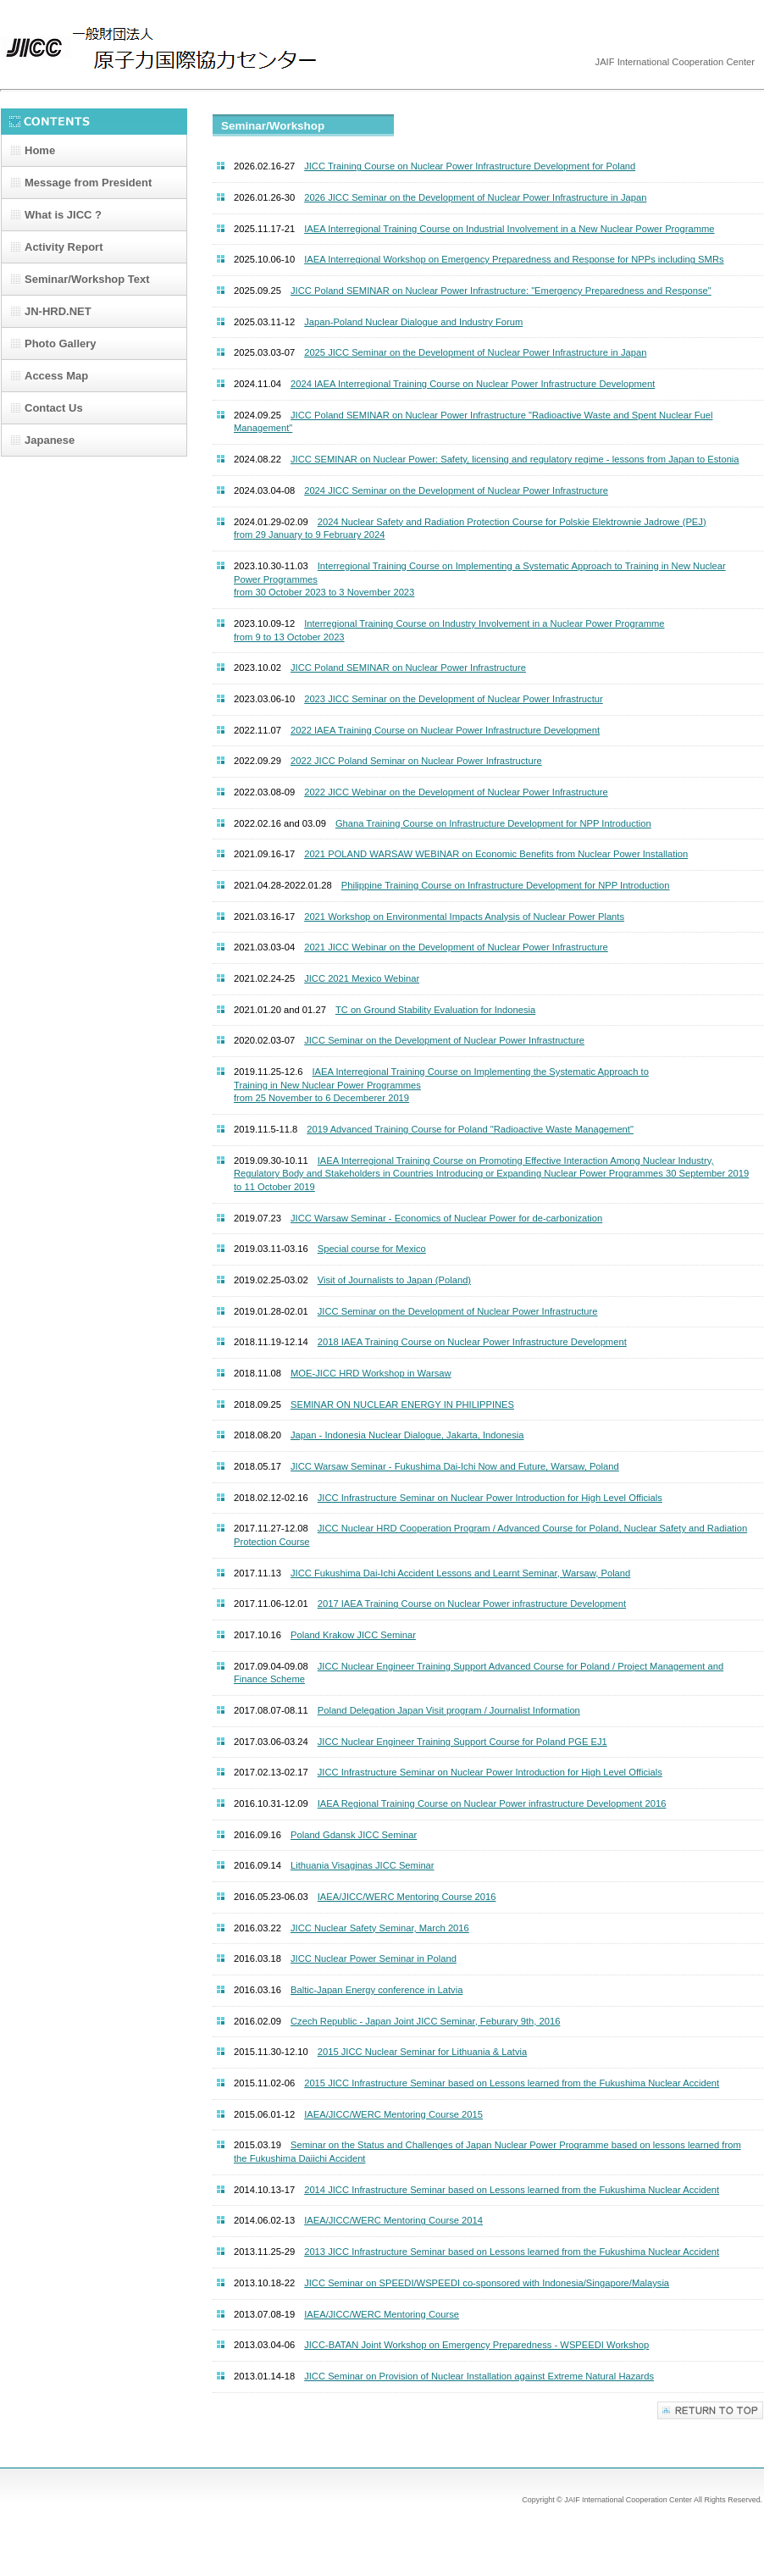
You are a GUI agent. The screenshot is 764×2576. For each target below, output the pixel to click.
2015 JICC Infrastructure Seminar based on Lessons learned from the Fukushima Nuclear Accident (511, 2083)
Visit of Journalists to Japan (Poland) (394, 1280)
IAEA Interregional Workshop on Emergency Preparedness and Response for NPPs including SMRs (513, 259)
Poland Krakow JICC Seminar (353, 1635)
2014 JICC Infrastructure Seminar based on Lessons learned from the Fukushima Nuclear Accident (511, 2190)
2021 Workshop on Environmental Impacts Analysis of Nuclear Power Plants (464, 916)
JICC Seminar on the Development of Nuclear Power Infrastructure (444, 1040)
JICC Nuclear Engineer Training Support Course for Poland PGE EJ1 (462, 1742)
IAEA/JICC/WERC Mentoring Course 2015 (393, 2114)
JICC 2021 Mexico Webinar (361, 978)
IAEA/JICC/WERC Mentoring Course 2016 (407, 1897)
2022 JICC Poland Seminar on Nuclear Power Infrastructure (416, 761)
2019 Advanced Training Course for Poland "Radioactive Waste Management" (470, 1129)
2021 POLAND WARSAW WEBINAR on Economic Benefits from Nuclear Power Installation (496, 854)
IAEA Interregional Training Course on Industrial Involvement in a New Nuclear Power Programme (509, 229)
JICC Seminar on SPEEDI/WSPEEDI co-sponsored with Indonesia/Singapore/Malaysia (486, 2283)
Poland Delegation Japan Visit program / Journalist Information (449, 1710)
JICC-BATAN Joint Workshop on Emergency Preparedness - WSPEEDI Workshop (476, 2345)
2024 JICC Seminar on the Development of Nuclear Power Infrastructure (456, 490)
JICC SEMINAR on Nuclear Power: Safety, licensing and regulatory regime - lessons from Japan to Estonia (515, 459)
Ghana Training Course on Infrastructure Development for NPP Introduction (493, 823)
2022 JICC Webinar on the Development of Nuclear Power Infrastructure (456, 792)
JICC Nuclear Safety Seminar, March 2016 (380, 1928)
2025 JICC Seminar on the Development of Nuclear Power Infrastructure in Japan (475, 352)
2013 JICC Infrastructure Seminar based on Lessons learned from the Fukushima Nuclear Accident (511, 2251)
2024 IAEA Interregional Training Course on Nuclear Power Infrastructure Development (473, 384)
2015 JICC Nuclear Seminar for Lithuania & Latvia (423, 2052)
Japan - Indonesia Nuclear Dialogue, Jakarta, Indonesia (407, 1435)
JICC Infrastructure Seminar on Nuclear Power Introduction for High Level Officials (490, 1498)
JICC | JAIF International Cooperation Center (170, 48)
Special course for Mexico (372, 1249)
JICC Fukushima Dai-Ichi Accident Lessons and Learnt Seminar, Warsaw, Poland (460, 1573)
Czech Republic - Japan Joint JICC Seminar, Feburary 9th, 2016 (425, 2021)
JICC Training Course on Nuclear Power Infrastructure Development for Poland (469, 166)
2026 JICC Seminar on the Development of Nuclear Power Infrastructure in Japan (475, 197)
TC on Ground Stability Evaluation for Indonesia (435, 1010)
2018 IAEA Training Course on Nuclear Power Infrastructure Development (472, 1342)
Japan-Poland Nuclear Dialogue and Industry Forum (413, 322)
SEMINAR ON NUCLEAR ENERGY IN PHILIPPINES (402, 1404)
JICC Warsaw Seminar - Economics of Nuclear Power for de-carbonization (446, 1218)
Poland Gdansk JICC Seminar (354, 1835)
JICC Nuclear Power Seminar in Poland (374, 1958)
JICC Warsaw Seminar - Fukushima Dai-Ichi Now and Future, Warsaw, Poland (455, 1466)
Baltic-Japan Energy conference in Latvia (376, 1990)
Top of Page (710, 2410)
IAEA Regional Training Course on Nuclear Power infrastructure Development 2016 (492, 1803)
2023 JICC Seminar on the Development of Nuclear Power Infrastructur (453, 699)
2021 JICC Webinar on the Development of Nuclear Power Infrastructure (456, 947)
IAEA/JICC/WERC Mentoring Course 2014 (393, 2220)
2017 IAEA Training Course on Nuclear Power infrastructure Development (472, 1603)
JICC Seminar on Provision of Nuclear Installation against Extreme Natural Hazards (479, 2376)
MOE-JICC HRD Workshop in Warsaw (371, 1373)
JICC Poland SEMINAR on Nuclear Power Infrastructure (408, 667)
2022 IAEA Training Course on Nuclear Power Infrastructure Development (445, 730)
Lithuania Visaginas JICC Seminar (363, 1865)
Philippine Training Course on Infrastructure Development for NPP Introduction (505, 885)
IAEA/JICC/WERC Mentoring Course (381, 2314)
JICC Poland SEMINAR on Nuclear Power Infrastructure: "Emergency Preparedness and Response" (501, 290)
